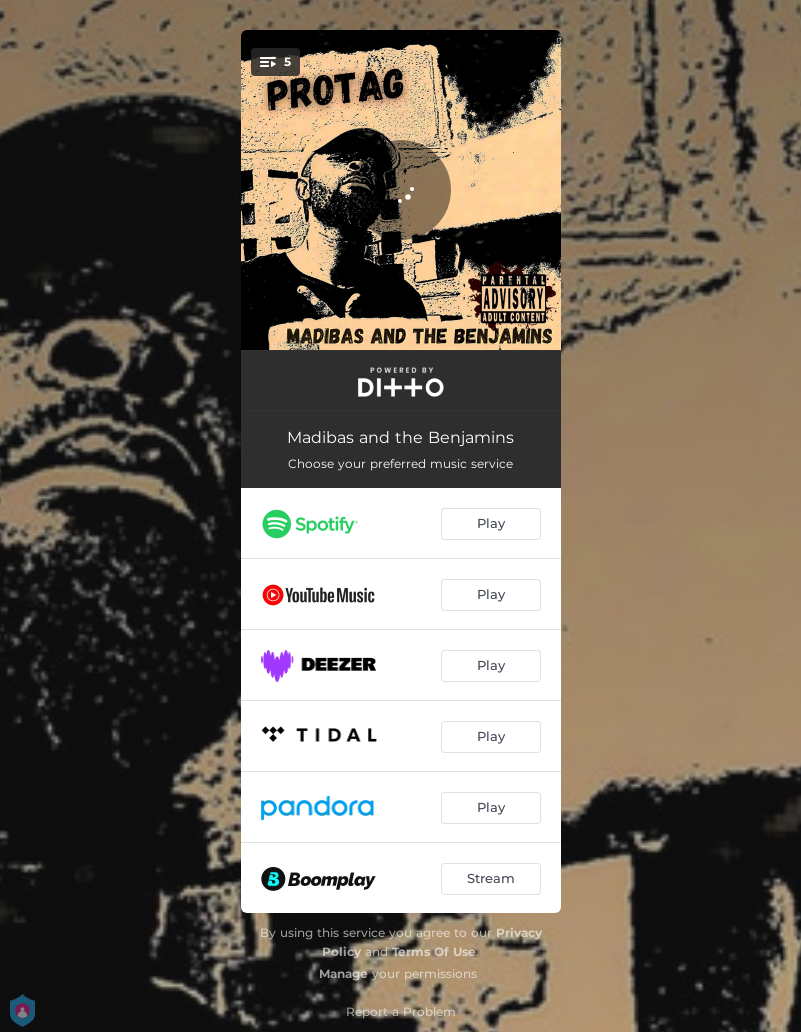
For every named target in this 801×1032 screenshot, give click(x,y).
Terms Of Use (434, 951)
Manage (343, 973)
